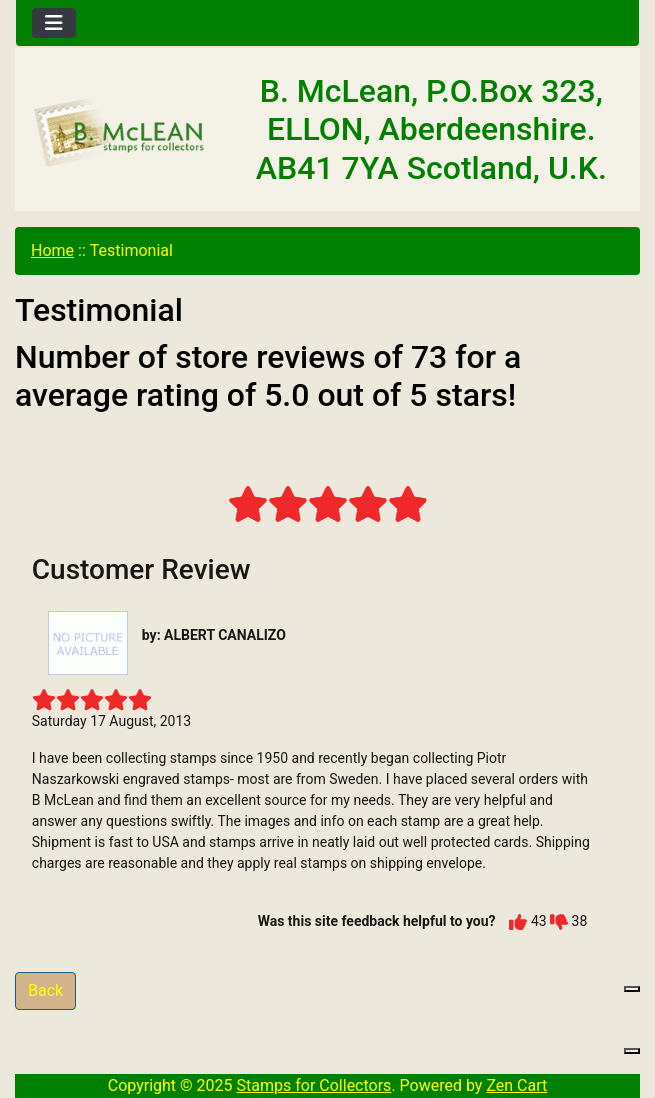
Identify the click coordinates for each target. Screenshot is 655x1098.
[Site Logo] (120, 134)
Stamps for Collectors (314, 1085)
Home (52, 250)
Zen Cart (516, 1085)
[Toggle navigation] (54, 23)
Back (45, 990)
